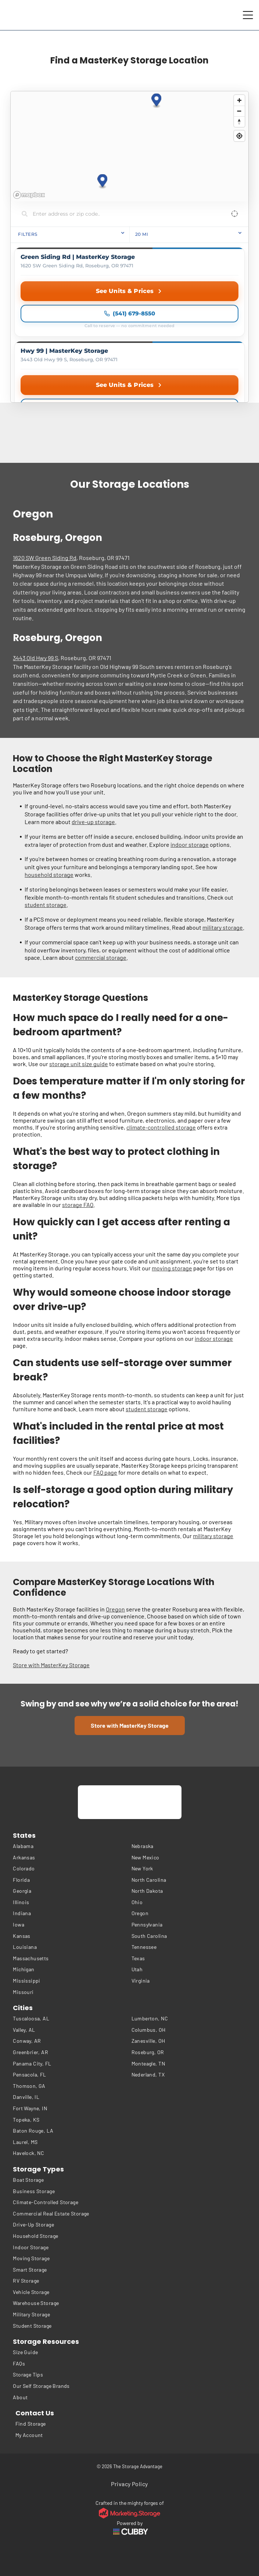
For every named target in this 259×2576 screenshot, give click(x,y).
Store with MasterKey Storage (51, 1664)
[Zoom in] (239, 100)
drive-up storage (93, 821)
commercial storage (100, 957)
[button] (103, 181)
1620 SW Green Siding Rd (44, 557)
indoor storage (189, 844)
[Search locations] (124, 214)
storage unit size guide (78, 1063)
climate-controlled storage (161, 1127)
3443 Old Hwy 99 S (35, 657)
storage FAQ (77, 1204)
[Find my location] (239, 136)
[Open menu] (248, 15)
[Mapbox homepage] (29, 195)
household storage (49, 874)
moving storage (172, 1268)
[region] (129, 146)
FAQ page (105, 1472)
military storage (222, 927)
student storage (45, 904)
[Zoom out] (239, 111)
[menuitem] (70, 1846)
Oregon (115, 1609)
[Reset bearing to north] (239, 121)
